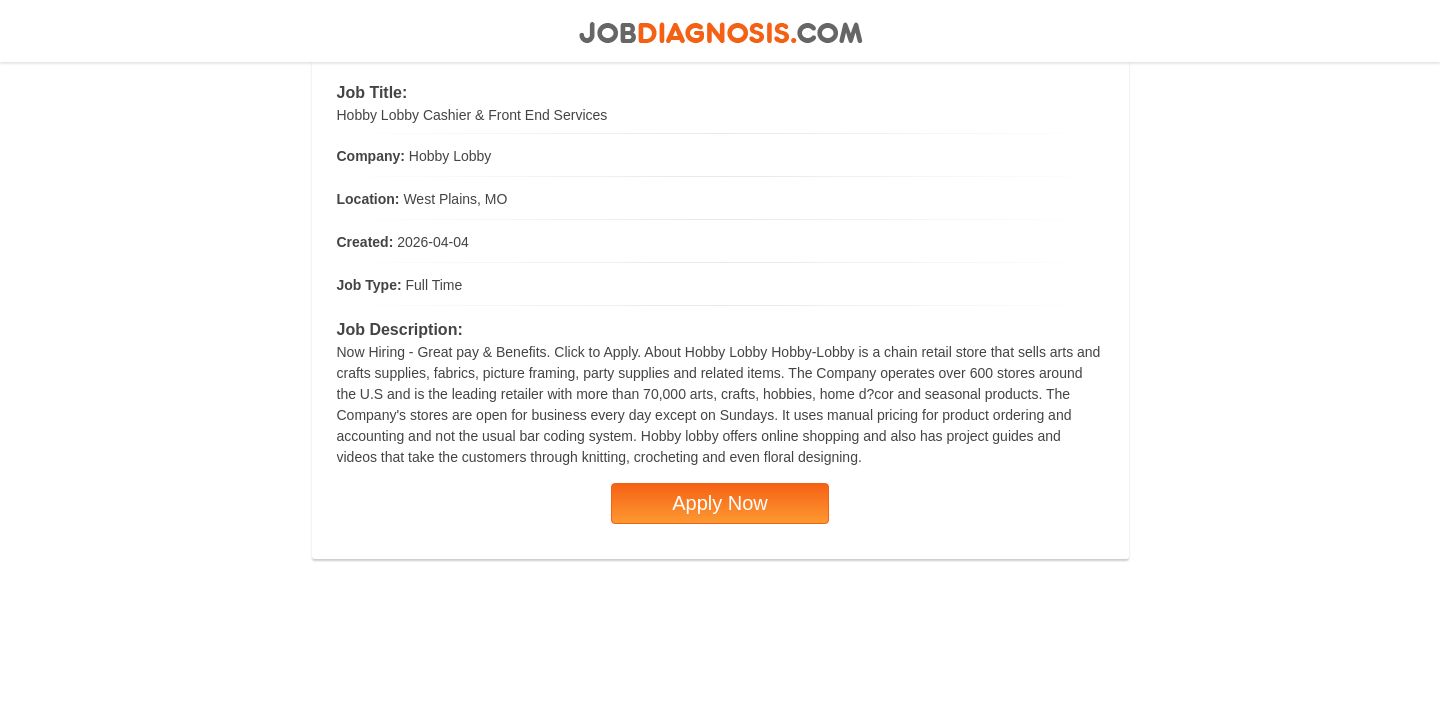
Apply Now (720, 503)
